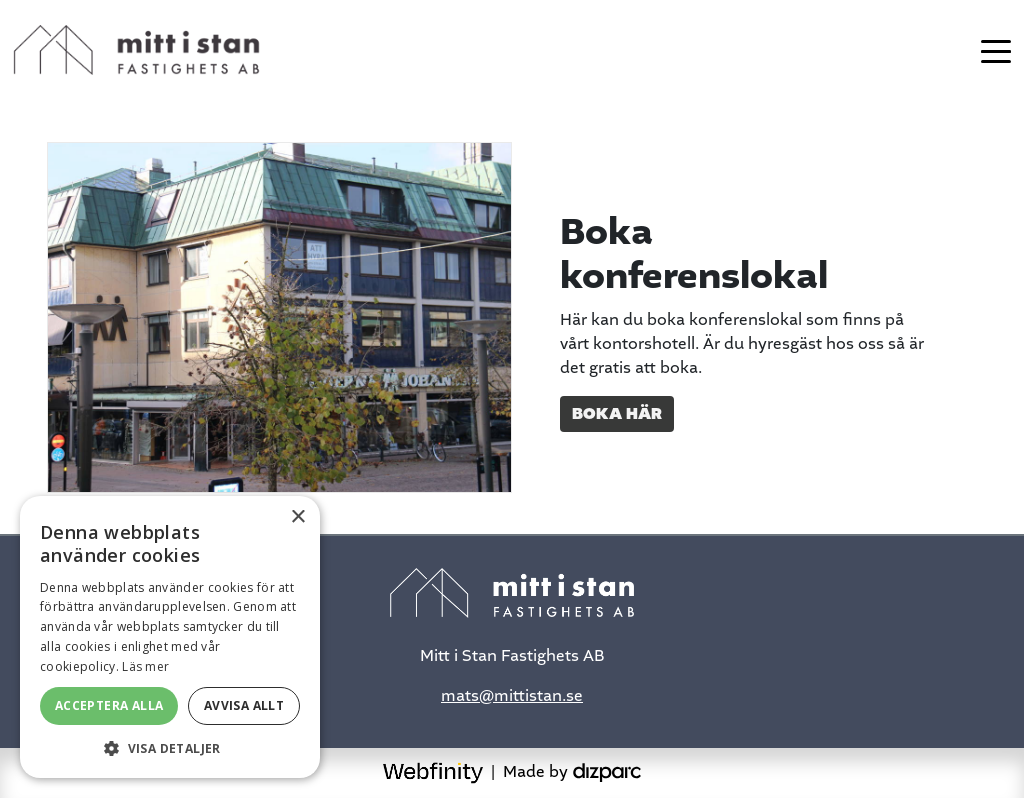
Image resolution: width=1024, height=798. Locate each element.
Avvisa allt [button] (244, 705)
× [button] (297, 517)
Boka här (617, 414)
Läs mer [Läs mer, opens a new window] (145, 666)
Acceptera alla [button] (109, 705)
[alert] (170, 637)
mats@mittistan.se (512, 695)
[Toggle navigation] (996, 50)
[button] (170, 748)
